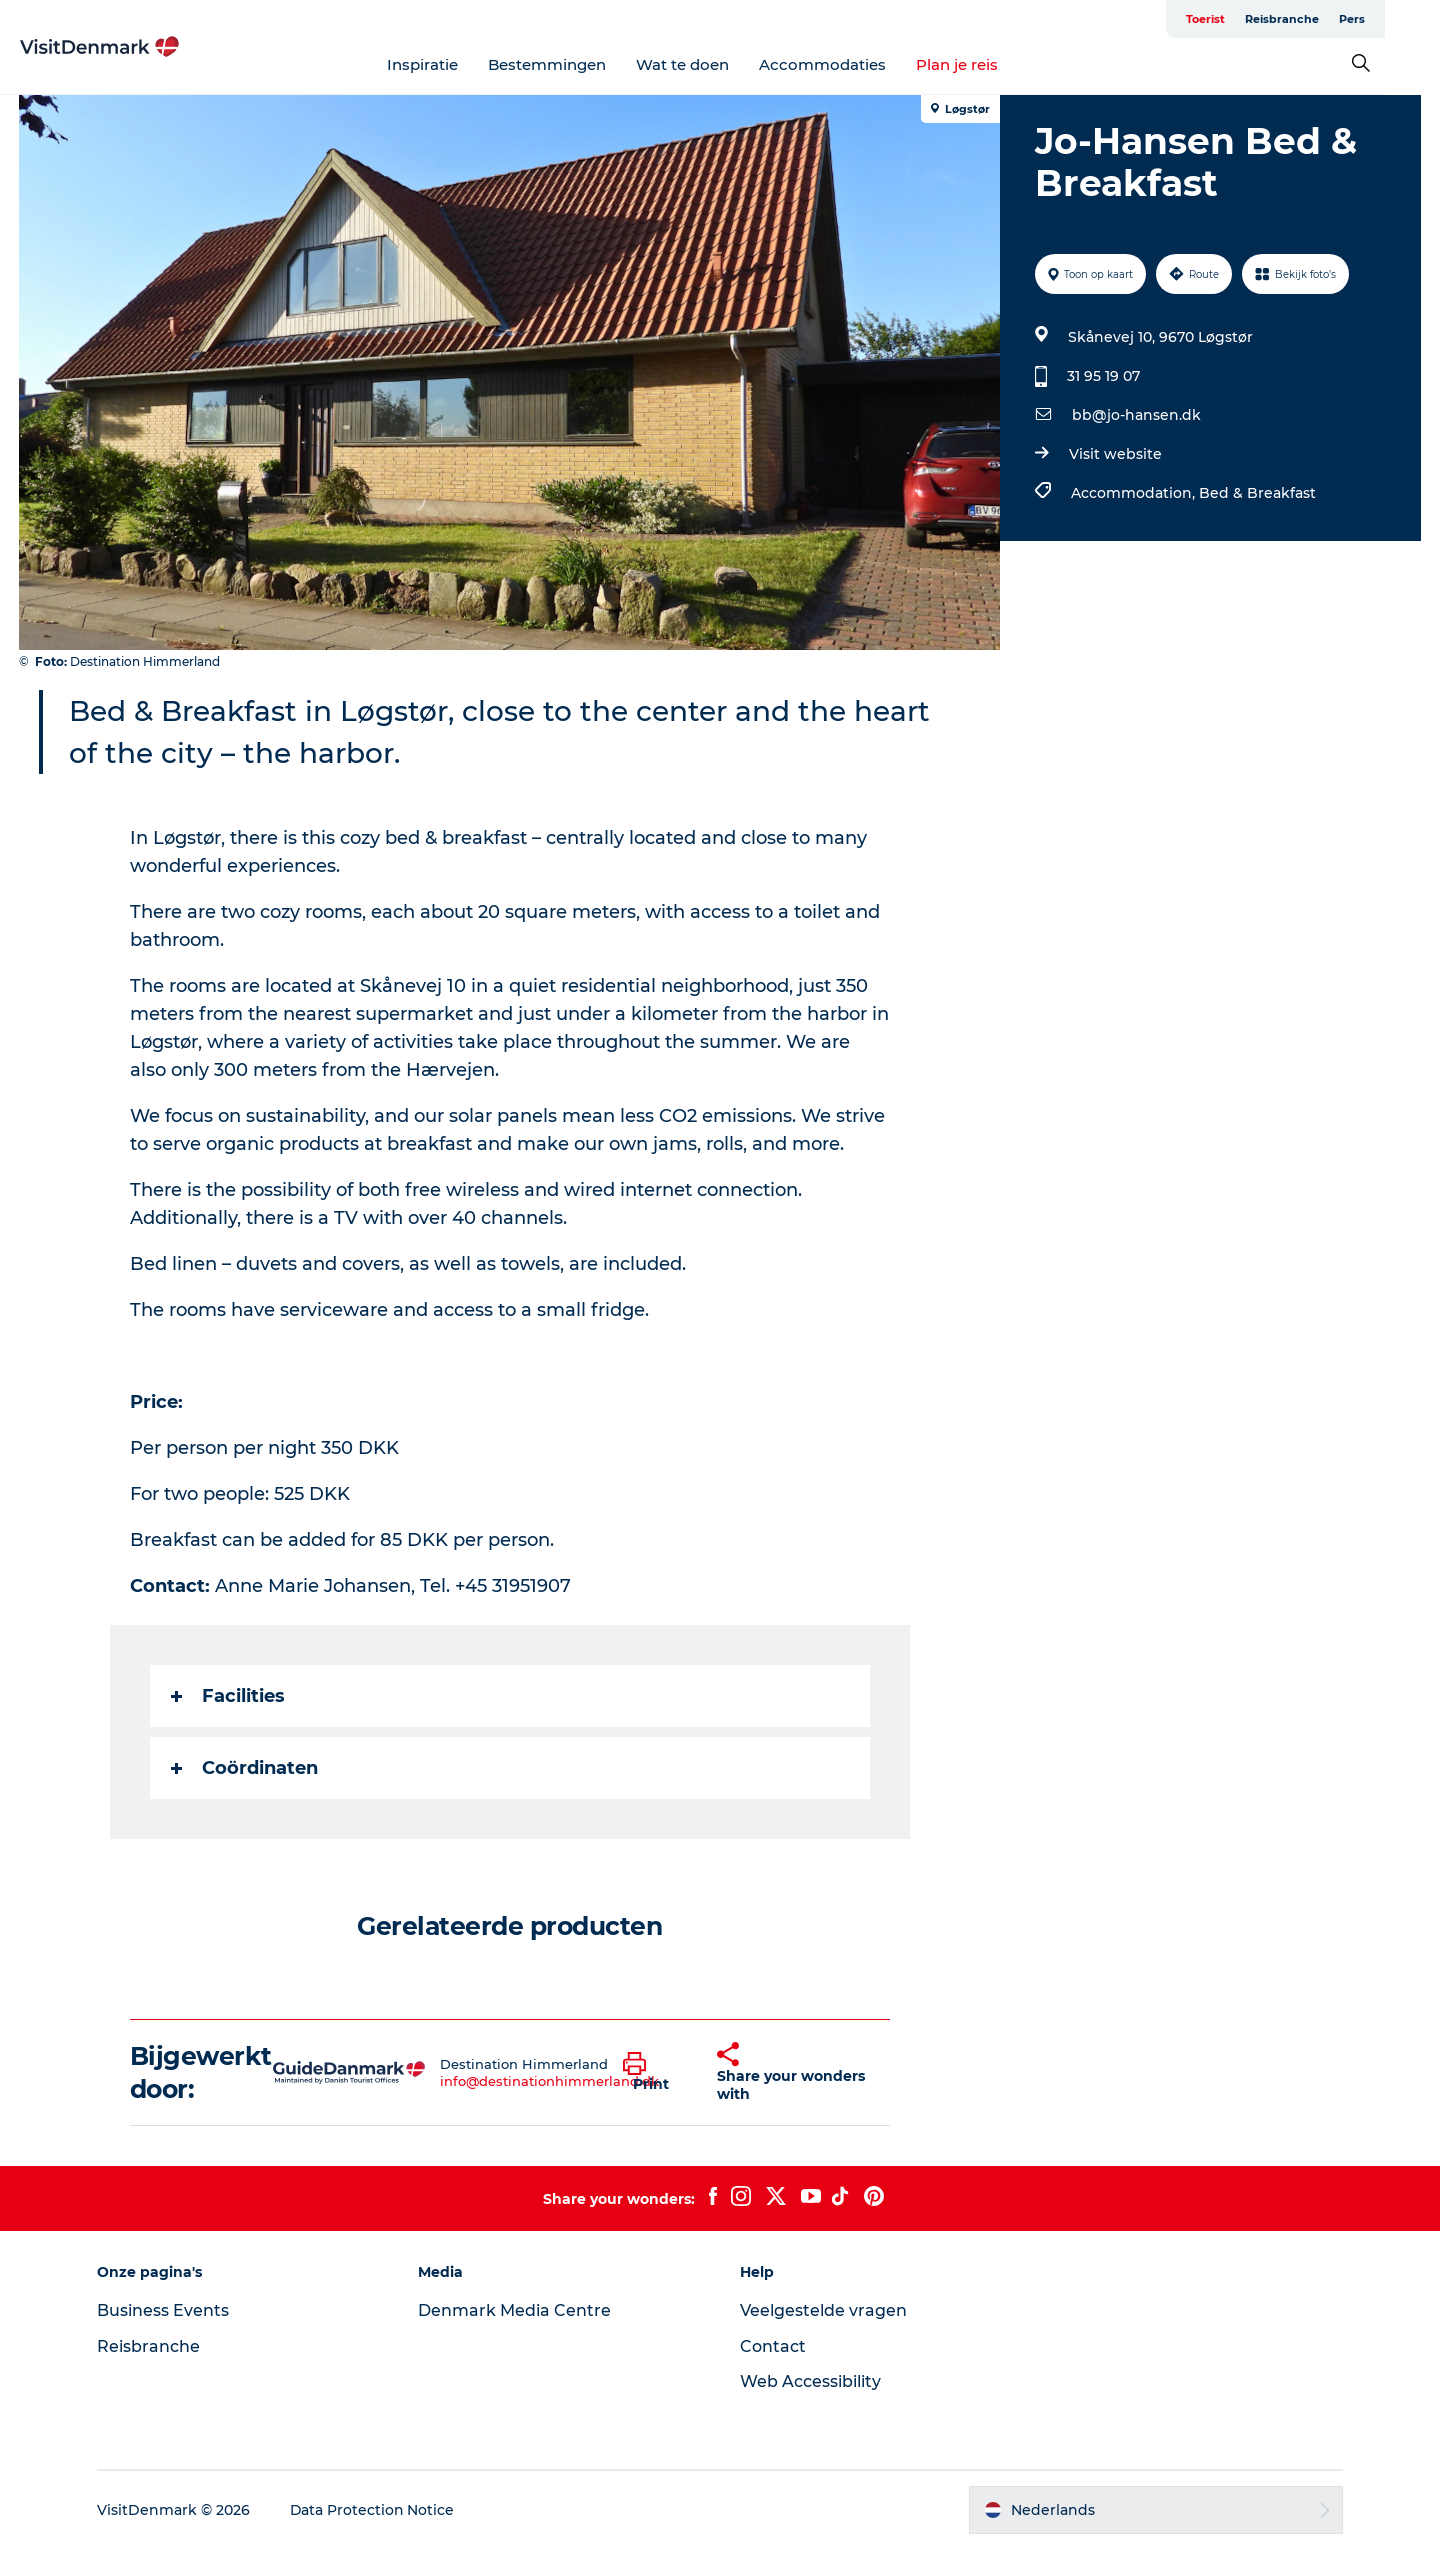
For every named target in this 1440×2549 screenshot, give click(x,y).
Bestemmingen (575, 64)
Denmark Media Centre (516, 2310)
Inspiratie (450, 64)
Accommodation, (1135, 493)
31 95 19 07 (1103, 376)
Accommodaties (850, 64)
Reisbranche (1337, 19)
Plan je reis (985, 64)
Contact (773, 2346)
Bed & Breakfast (1257, 493)
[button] (655, 2073)
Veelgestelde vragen (823, 2310)
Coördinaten (244, 1768)
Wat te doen (710, 64)
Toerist (1260, 19)
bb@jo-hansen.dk (1136, 415)
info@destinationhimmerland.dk (549, 2081)
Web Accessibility (810, 2381)
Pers (1407, 19)
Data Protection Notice (376, 2510)
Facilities (228, 1696)
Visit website (1115, 454)
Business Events (166, 2310)
